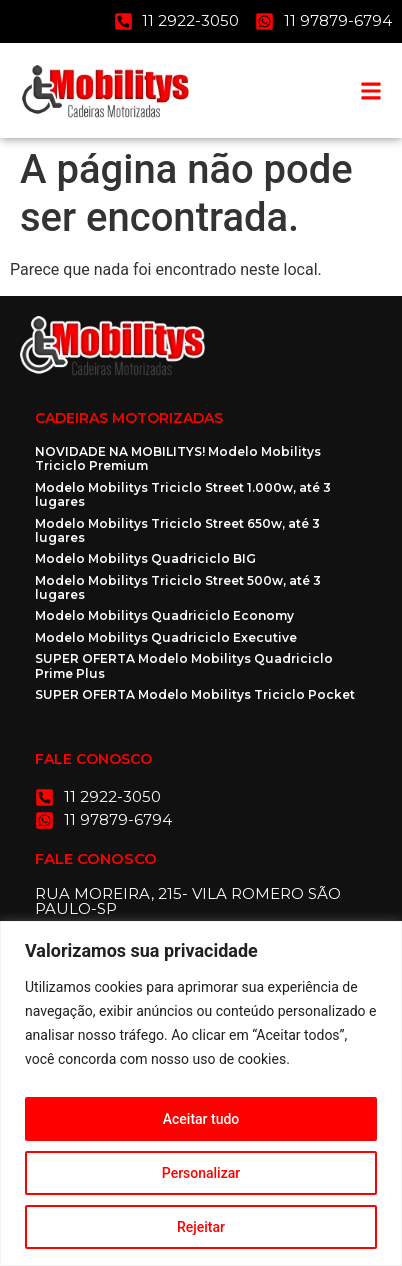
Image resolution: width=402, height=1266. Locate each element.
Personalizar (201, 1173)
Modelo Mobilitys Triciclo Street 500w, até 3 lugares (178, 587)
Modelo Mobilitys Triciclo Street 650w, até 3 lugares (177, 530)
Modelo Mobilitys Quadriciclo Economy (164, 615)
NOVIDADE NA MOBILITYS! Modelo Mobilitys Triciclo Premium (178, 458)
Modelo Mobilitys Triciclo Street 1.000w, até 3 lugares (183, 494)
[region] (201, 1093)
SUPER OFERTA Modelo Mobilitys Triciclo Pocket (195, 694)
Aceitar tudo (201, 1119)
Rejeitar (201, 1227)
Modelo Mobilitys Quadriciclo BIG (145, 558)
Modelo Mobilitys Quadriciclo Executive (166, 637)
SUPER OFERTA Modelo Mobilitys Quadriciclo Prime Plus (184, 665)
